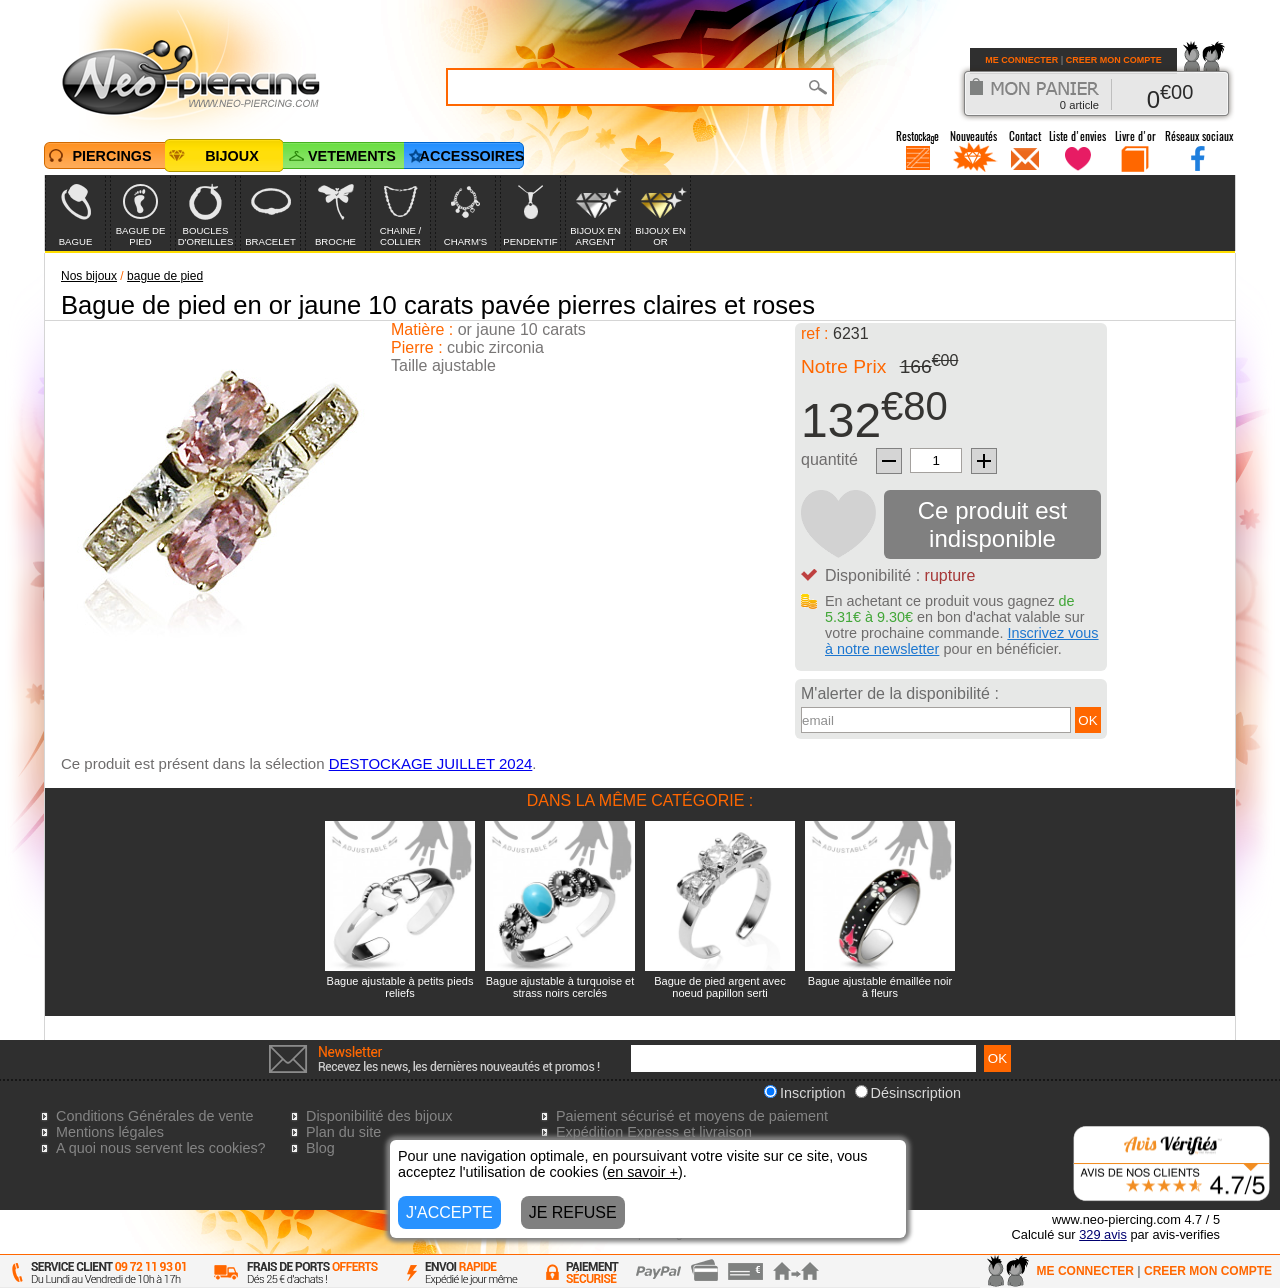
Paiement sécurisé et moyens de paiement (692, 1116)
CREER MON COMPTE (1114, 60)
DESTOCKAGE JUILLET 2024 (431, 763)
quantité (829, 459)
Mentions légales (110, 1132)
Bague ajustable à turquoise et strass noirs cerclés (560, 987)
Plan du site (343, 1132)
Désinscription (908, 1093)
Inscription (805, 1093)
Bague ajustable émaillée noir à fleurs (880, 987)
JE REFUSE (573, 1212)
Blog (320, 1148)
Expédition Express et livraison (654, 1132)
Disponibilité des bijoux (379, 1116)
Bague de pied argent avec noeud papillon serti (720, 987)
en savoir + (642, 1172)
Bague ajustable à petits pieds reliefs (400, 987)
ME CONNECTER (1021, 60)
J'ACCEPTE (449, 1212)
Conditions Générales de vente (155, 1116)
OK (1087, 720)
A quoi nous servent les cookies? (161, 1148)
